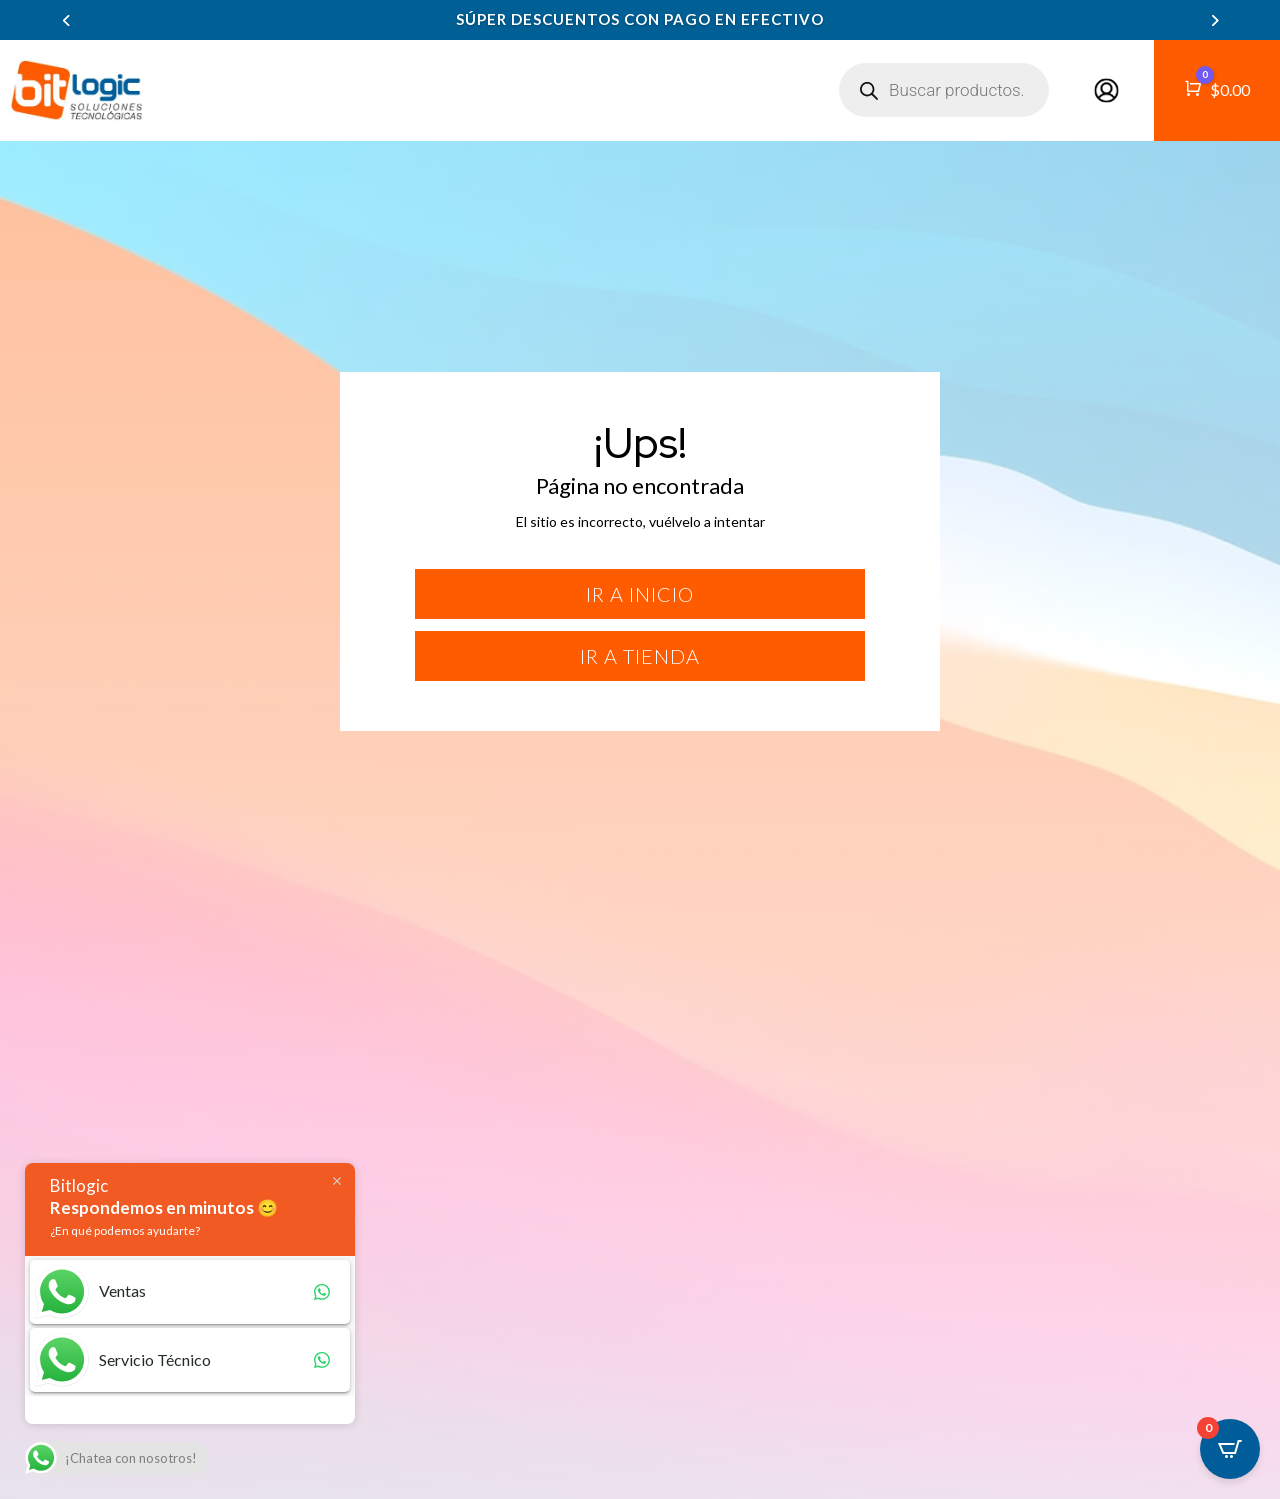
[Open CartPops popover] (1230, 1449)
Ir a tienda (640, 656)
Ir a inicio (640, 594)
